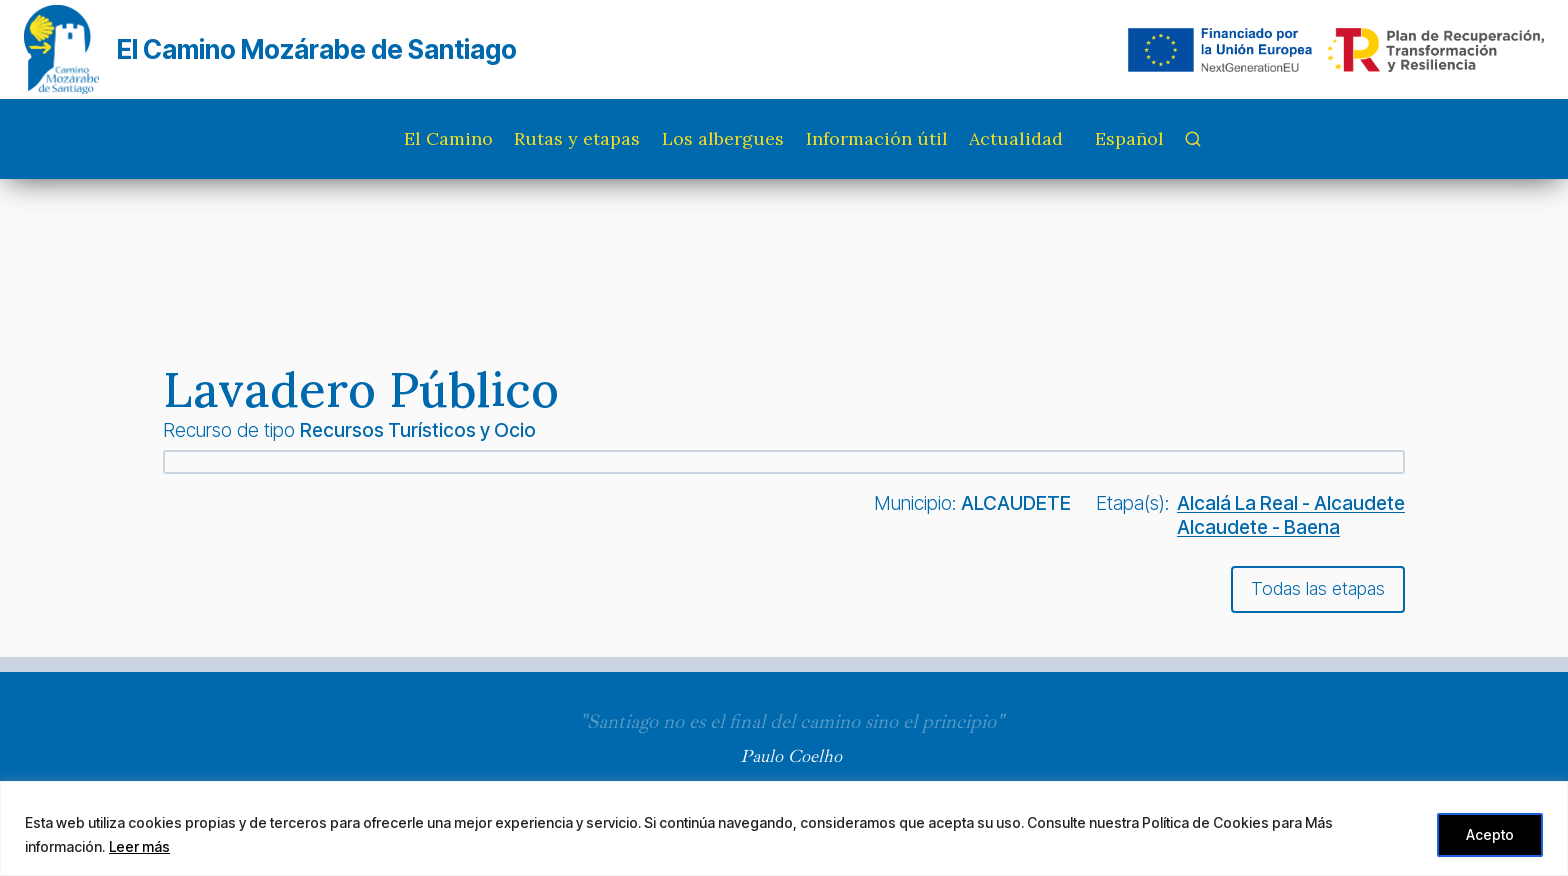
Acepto (1490, 834)
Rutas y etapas (577, 138)
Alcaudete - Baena (1258, 527)
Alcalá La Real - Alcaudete (1291, 503)
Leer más (139, 846)
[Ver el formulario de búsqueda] (1193, 139)
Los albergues (723, 138)
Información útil (877, 138)
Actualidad (1016, 138)
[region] (784, 828)
